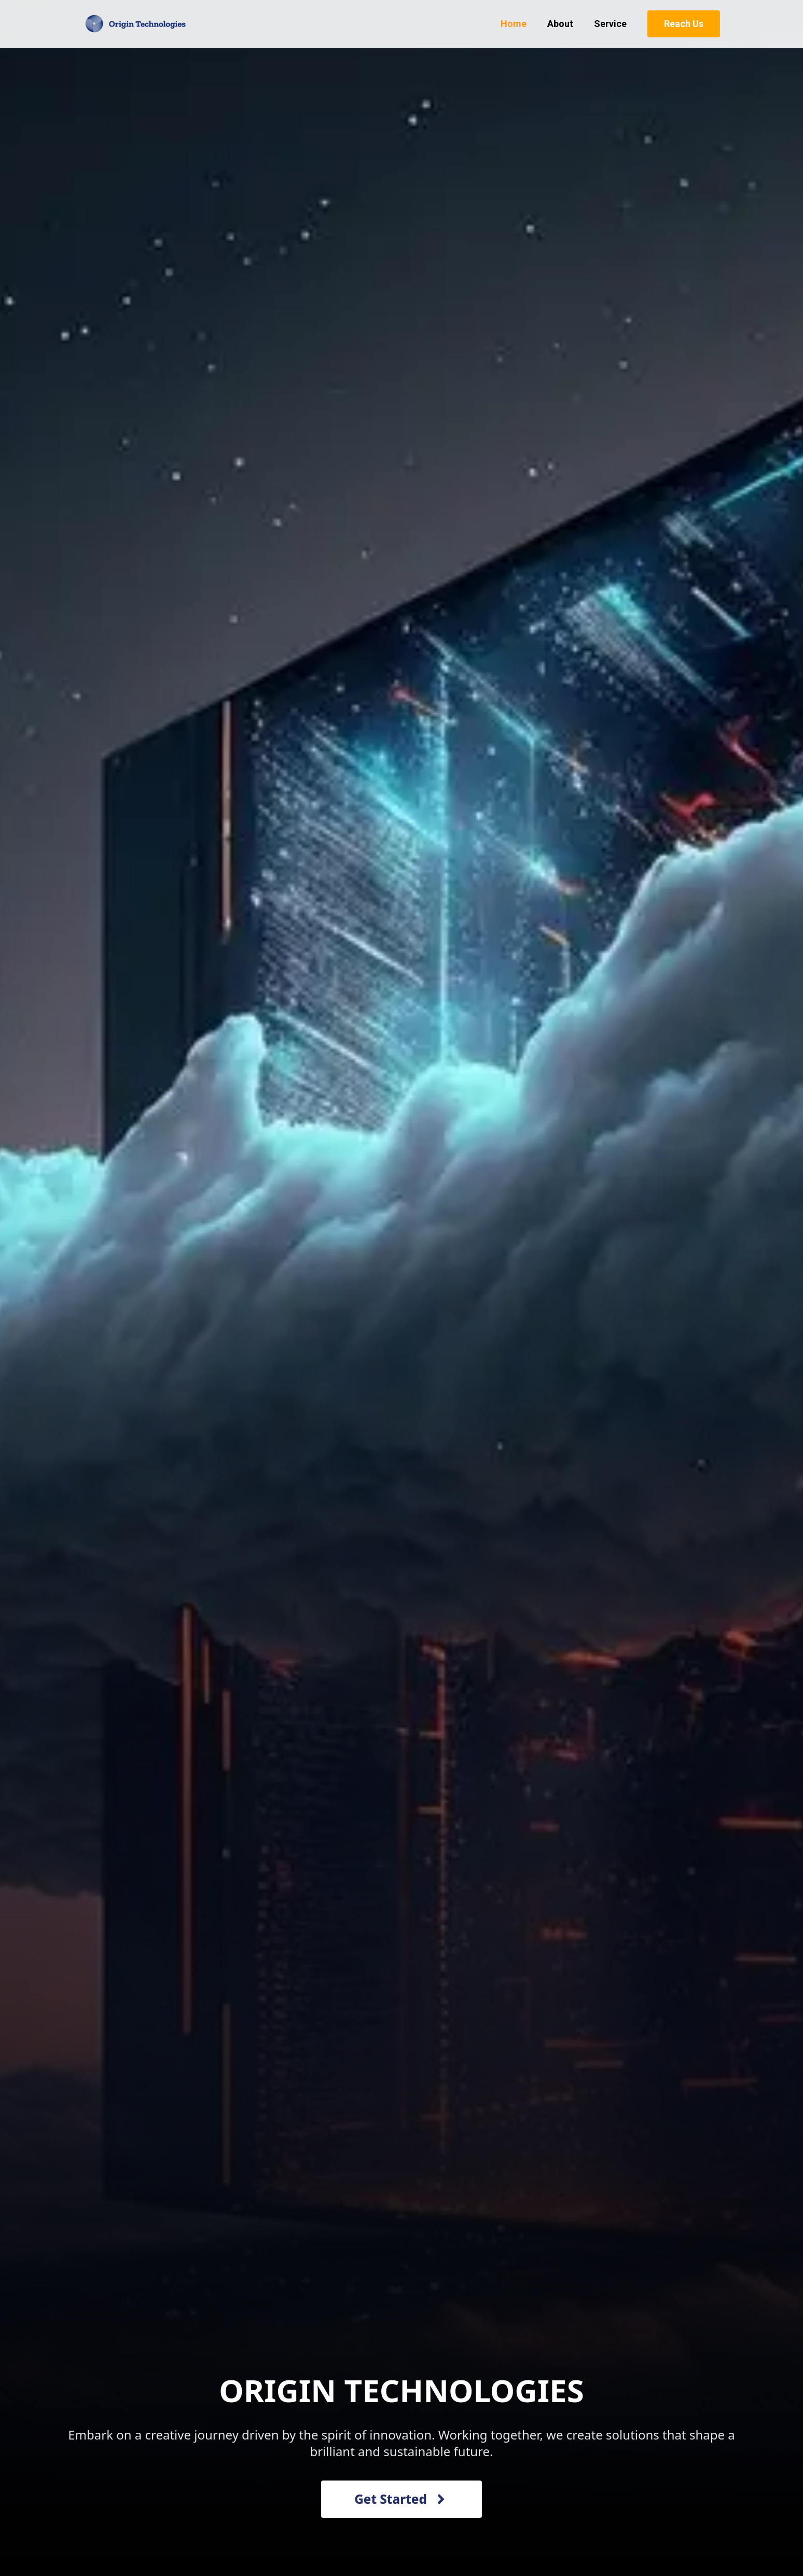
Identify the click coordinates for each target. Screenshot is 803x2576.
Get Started (401, 2499)
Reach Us (683, 23)
